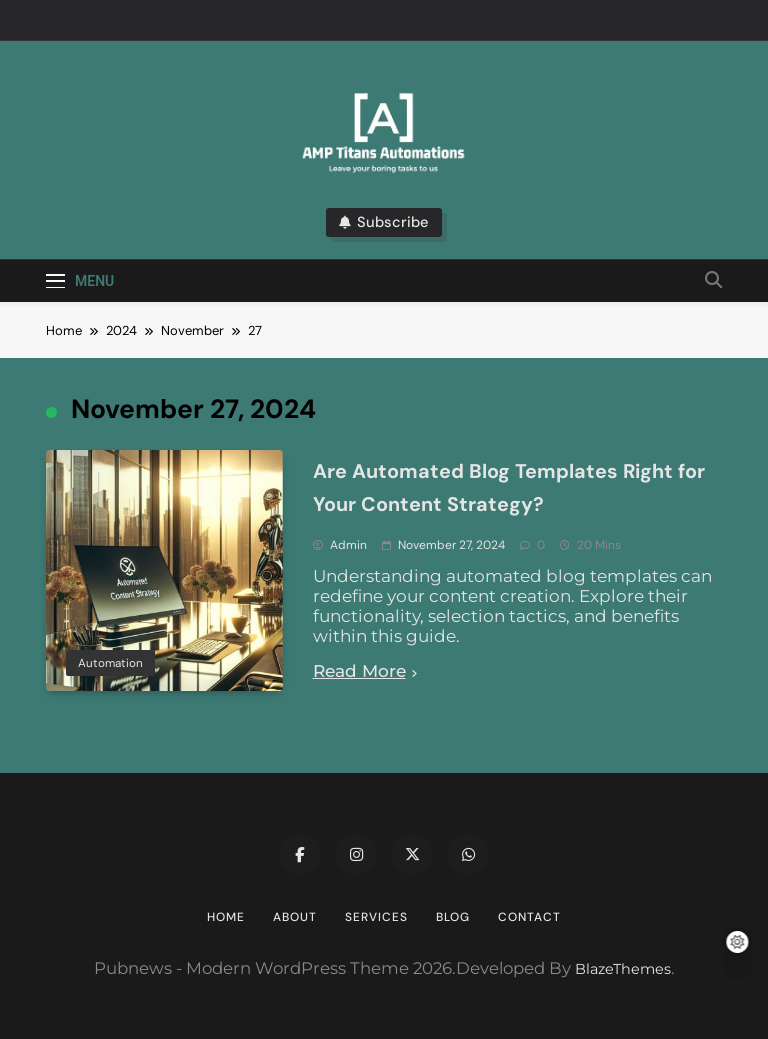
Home (226, 917)
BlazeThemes (623, 969)
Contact (529, 917)
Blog (453, 917)
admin (348, 545)
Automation (110, 663)
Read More (365, 671)
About (295, 917)
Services (376, 917)
